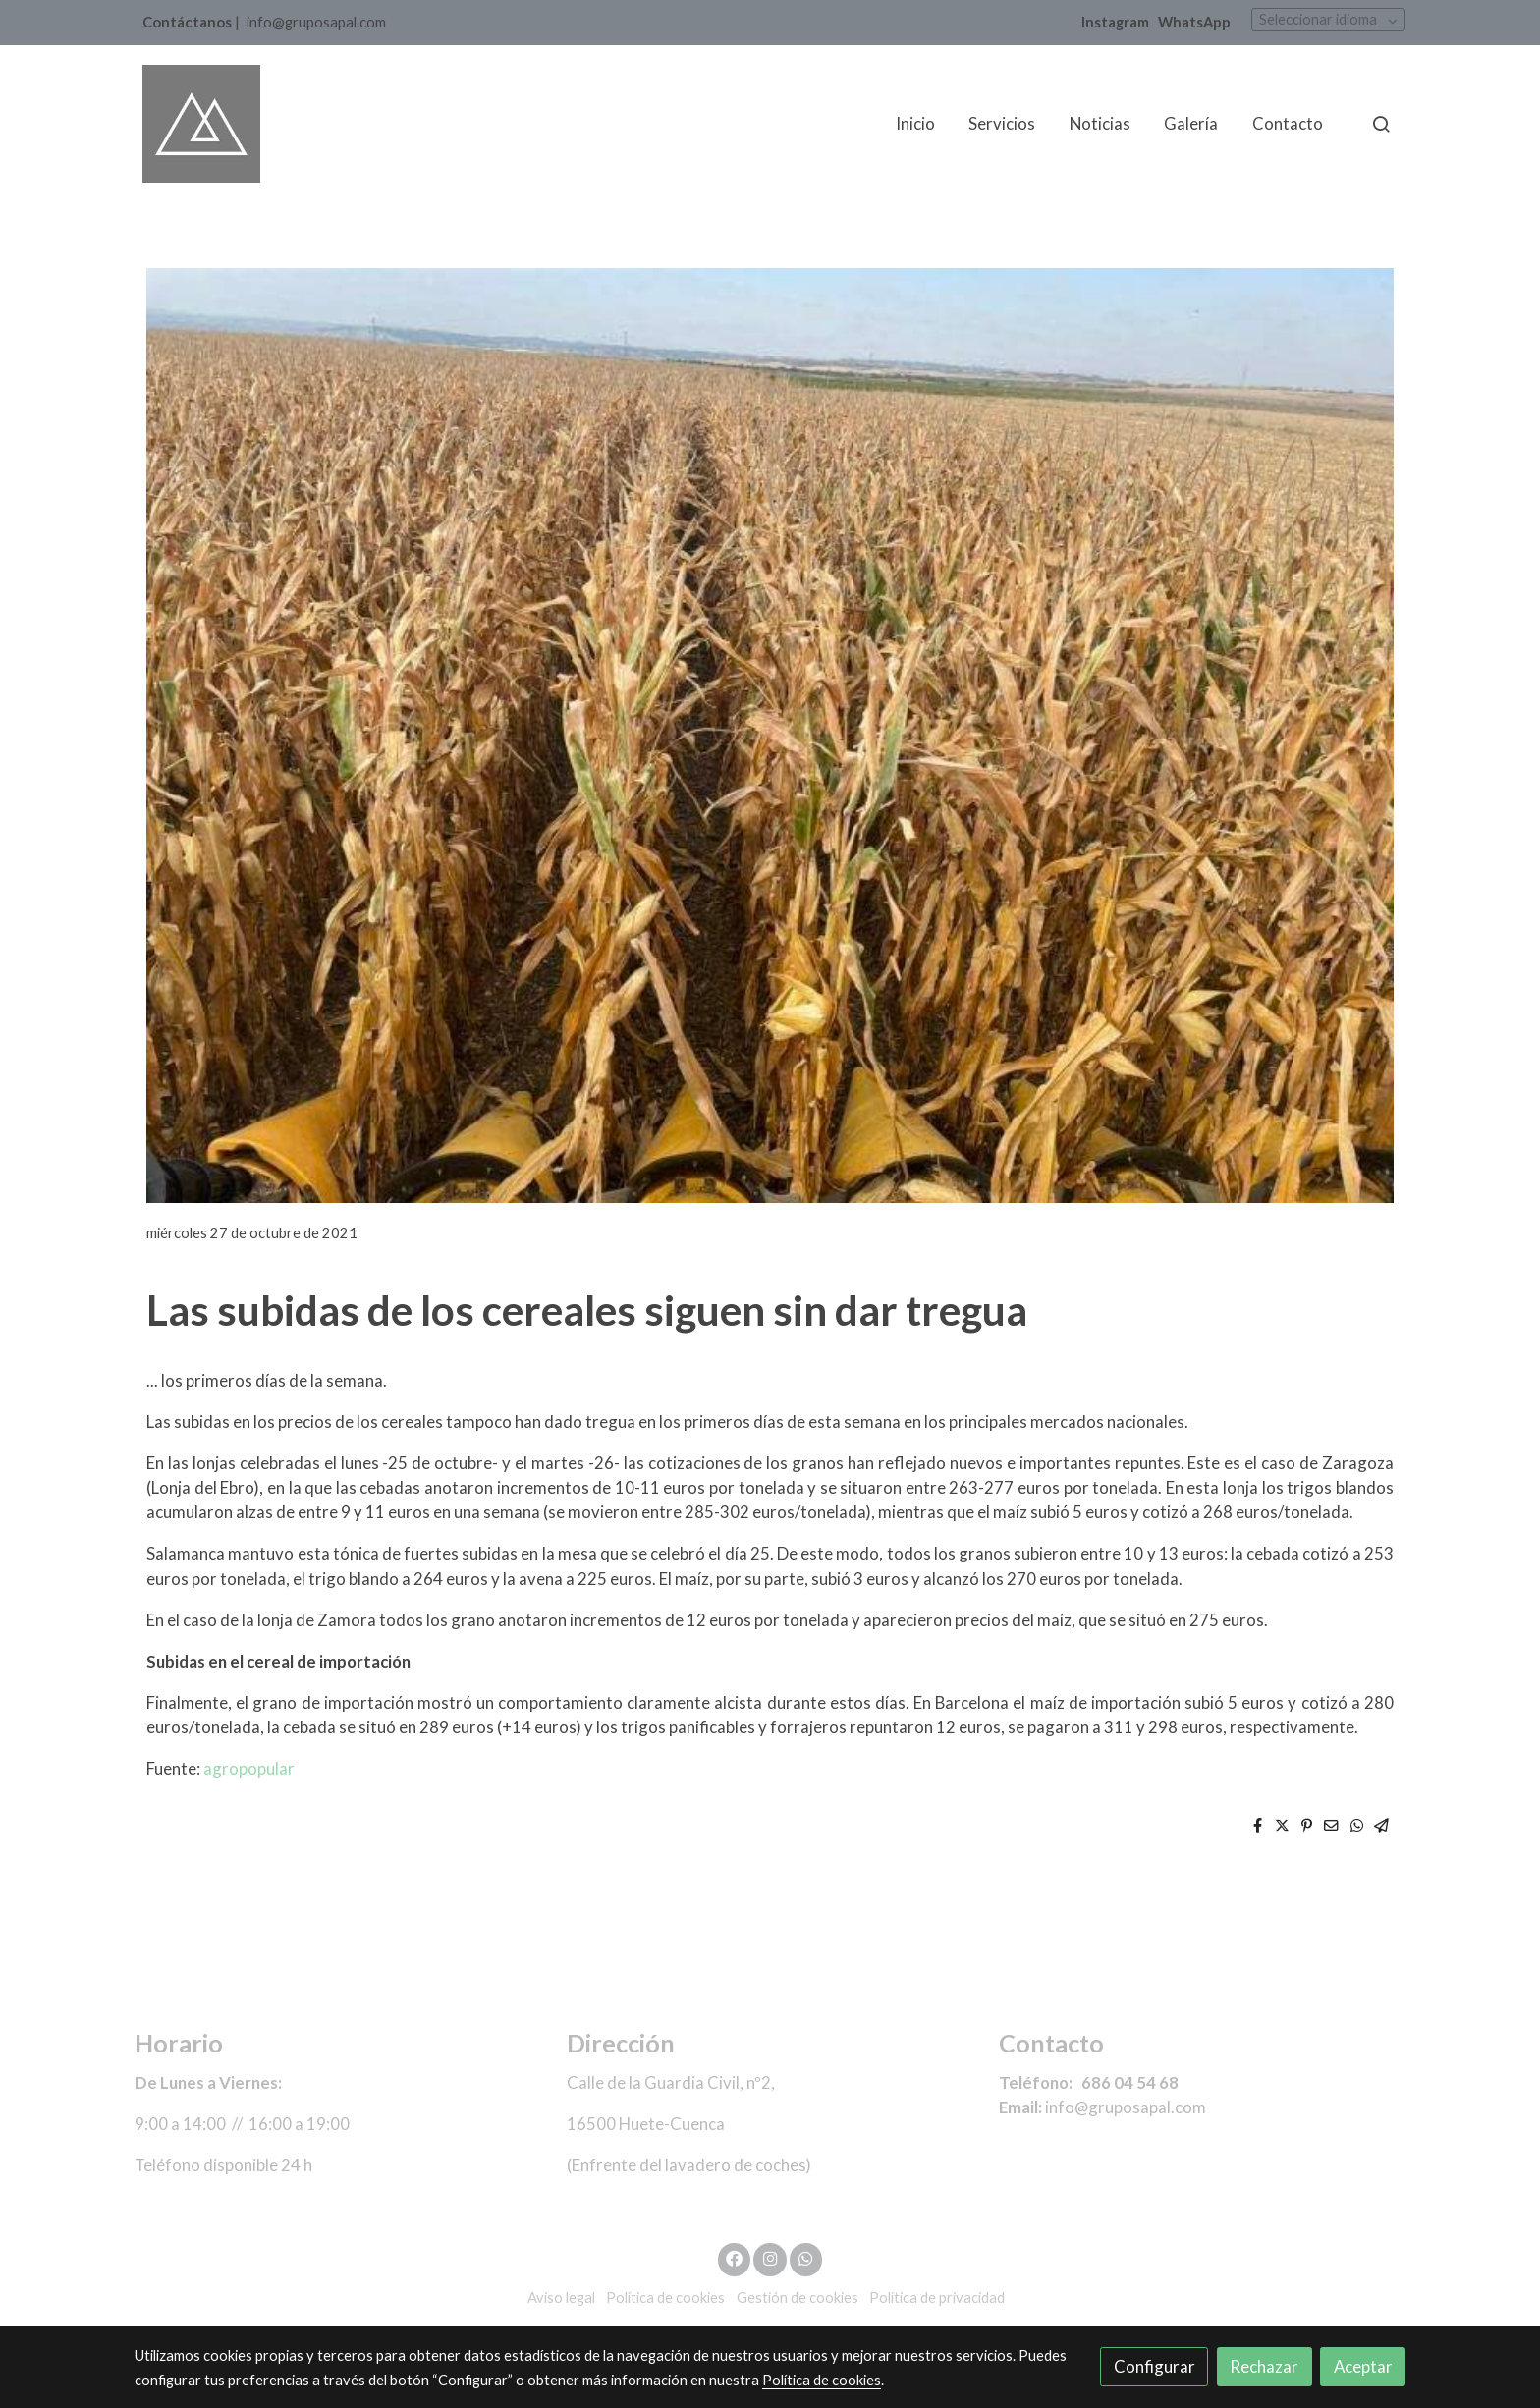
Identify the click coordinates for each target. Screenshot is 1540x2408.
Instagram (1115, 22)
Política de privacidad (937, 2297)
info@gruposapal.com (316, 22)
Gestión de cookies (797, 2297)
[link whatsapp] (806, 2257)
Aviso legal (561, 2297)
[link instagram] (770, 2257)
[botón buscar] (1381, 124)
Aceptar (1363, 2366)
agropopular (249, 1768)
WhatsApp (1194, 22)
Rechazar (1264, 2366)
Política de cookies (665, 2297)
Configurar (1154, 2366)
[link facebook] (734, 2257)
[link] (201, 124)
